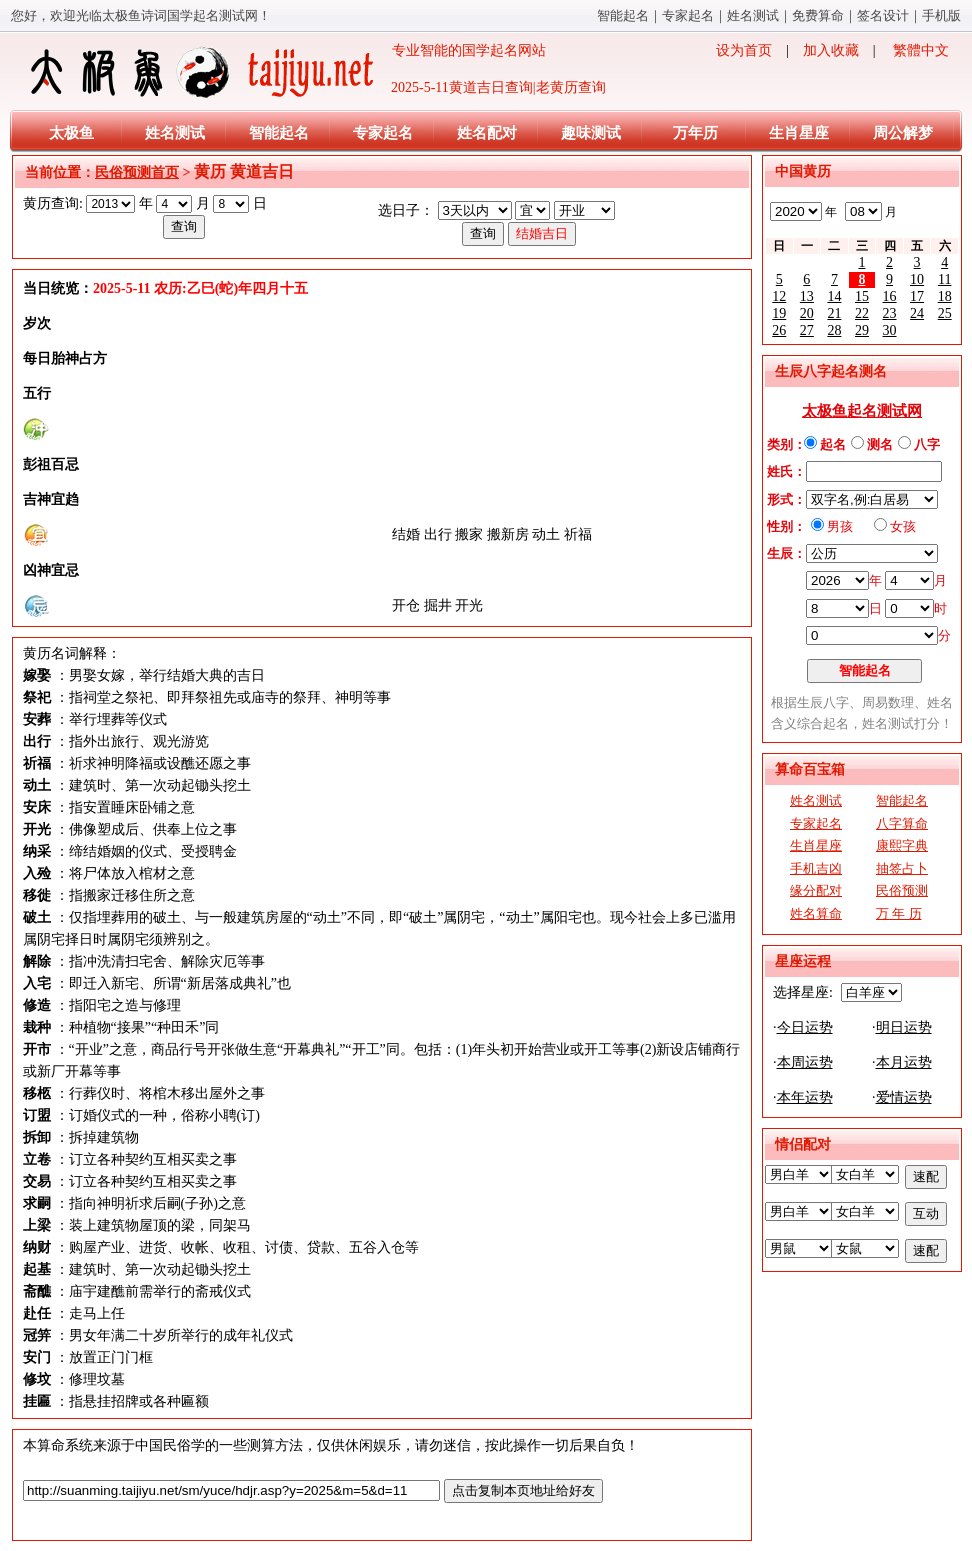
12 (779, 296)
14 (834, 296)
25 (945, 313)
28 (834, 330)
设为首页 (744, 50)
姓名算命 (816, 913)
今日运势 (805, 1027)
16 (890, 296)
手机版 (941, 15)
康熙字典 (902, 845)
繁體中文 (921, 50)
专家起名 (688, 15)
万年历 (695, 133)
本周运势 (805, 1062)
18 (945, 296)
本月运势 (904, 1062)
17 (917, 296)
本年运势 (805, 1097)
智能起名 (623, 15)
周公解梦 (903, 133)
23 (890, 313)
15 (862, 296)
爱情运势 (904, 1097)
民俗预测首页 (137, 172)
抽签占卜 (902, 868)
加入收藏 (831, 50)
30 (890, 330)
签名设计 (883, 15)
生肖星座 (799, 133)
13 (807, 296)
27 (807, 330)
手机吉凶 (816, 868)
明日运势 (904, 1027)
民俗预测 (902, 890)
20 (807, 313)
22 (862, 313)
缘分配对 (816, 890)
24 (917, 313)
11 (944, 279)
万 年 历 (899, 913)
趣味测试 (591, 133)
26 (779, 330)
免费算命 (818, 15)
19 (779, 313)
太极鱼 (71, 133)
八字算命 (902, 823)
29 (862, 330)
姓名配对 (487, 133)
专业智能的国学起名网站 (286, 72)
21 (834, 313)
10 (917, 279)
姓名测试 (753, 15)
